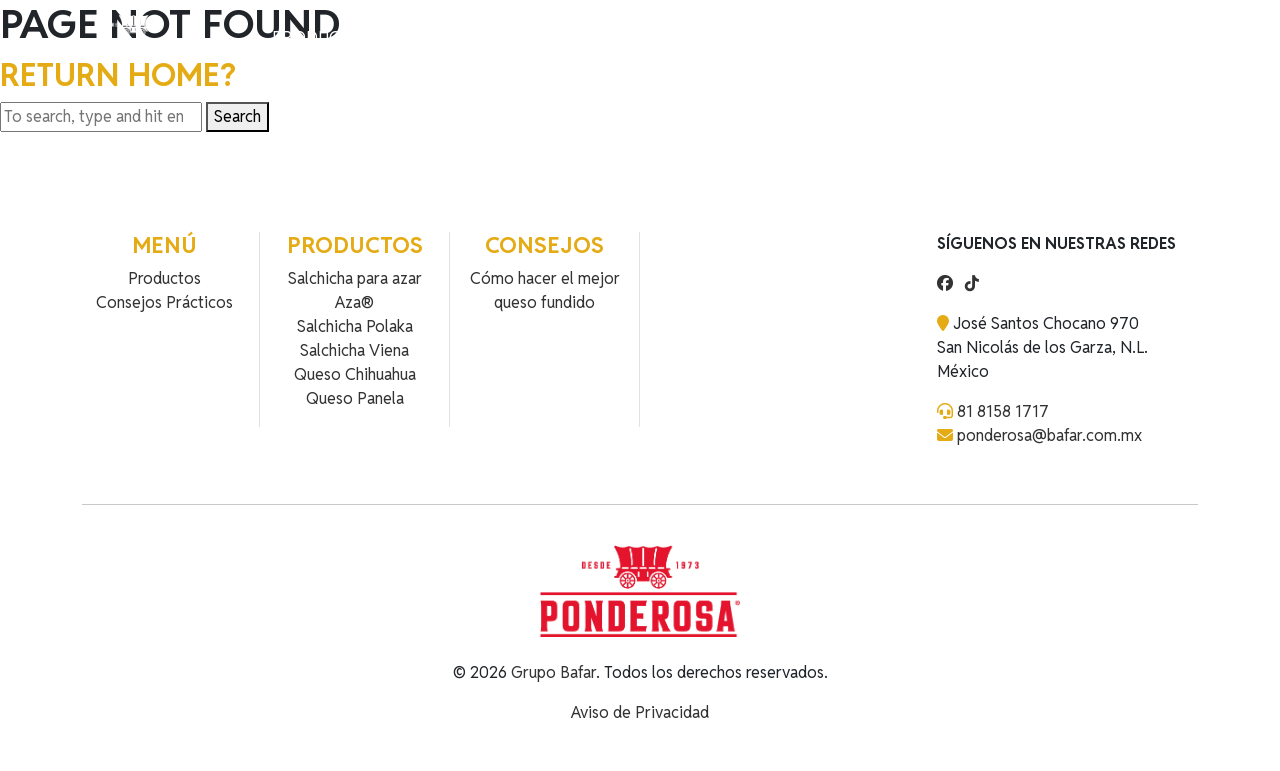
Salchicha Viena (354, 350)
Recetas (416, 37)
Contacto (505, 37)
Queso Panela (355, 398)
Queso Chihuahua (355, 374)
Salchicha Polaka (355, 326)
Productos (321, 37)
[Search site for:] (101, 117)
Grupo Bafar (553, 672)
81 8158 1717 (1003, 411)
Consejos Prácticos (164, 302)
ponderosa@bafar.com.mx (1049, 435)
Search (237, 116)
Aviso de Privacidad (640, 712)
